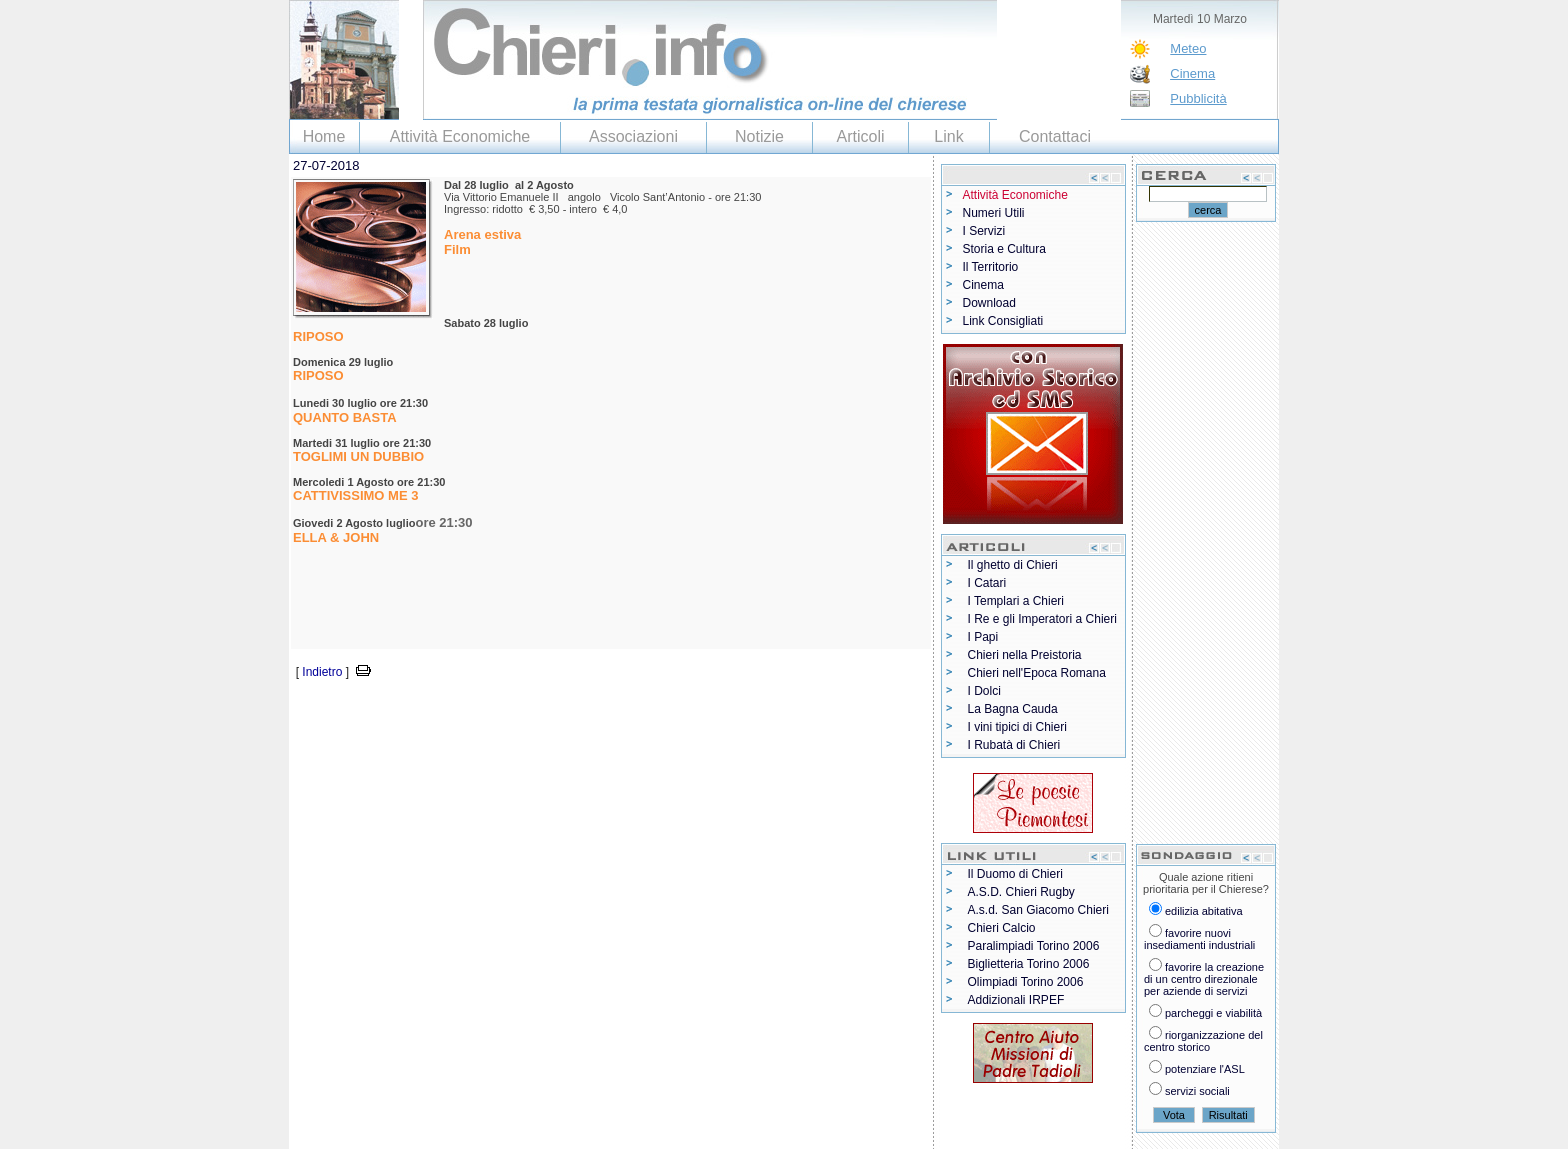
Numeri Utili (994, 213)
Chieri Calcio (1002, 928)
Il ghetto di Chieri (1013, 565)
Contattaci (1055, 136)
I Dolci (984, 691)
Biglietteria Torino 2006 (1029, 964)
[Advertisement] (523, 712)
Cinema (1192, 73)
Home (324, 136)
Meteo (1188, 48)
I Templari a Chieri (1016, 601)
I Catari (987, 583)
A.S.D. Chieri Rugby (1021, 892)
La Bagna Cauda (1013, 709)
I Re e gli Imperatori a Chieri (1042, 619)
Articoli (860, 136)
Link (948, 136)
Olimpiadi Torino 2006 (1026, 982)
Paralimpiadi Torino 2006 (1034, 946)
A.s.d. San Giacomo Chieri (1038, 910)
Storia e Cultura (1004, 249)
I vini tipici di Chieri (1017, 727)
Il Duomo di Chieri (1015, 874)
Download (989, 303)
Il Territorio (991, 267)
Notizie (759, 136)
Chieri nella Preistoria (1025, 655)
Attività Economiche (460, 136)
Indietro (322, 672)
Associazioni (633, 136)
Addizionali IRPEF (1016, 1000)
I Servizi (984, 231)
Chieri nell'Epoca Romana (1037, 673)
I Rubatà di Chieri (1014, 745)
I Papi (983, 637)
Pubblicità (1198, 98)
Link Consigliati (1003, 321)
